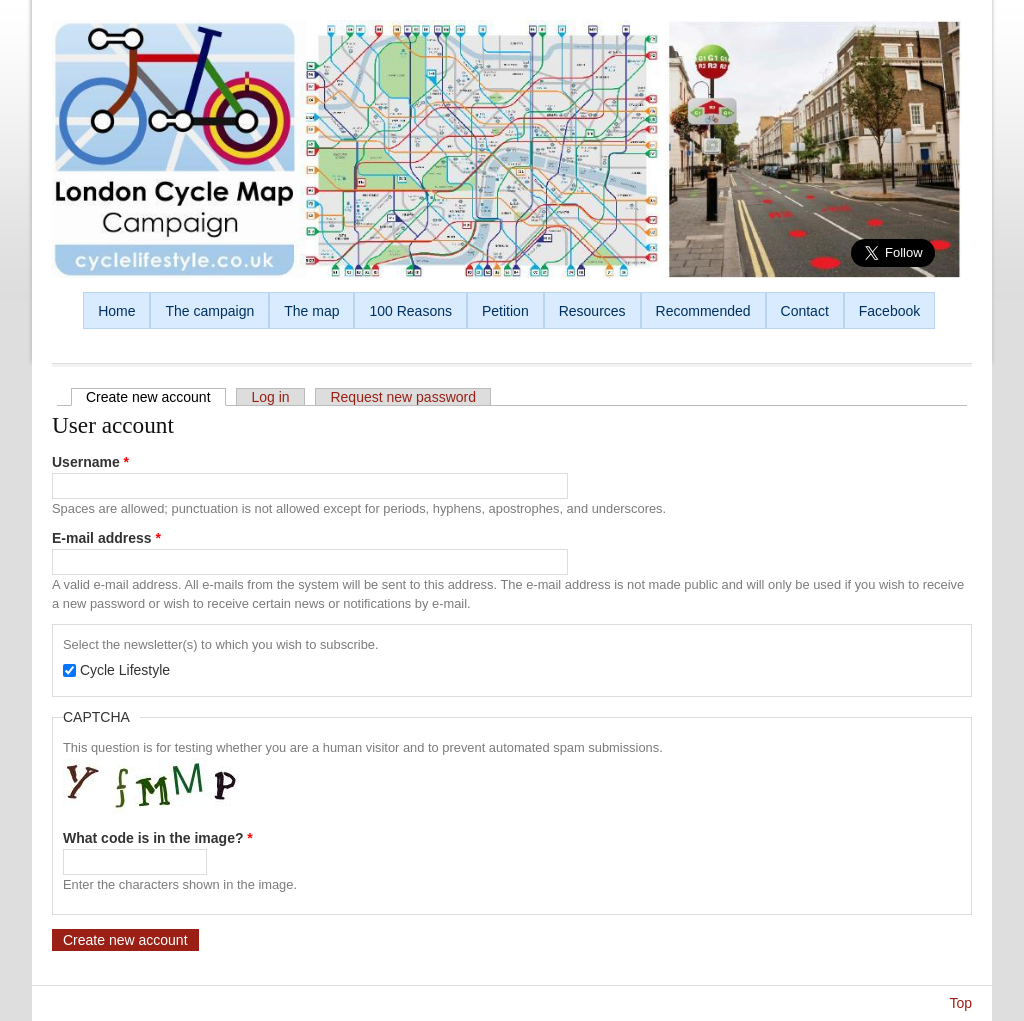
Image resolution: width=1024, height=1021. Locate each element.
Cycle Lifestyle (125, 670)
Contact (805, 311)
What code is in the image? (158, 838)
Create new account (156, 397)
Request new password (403, 397)
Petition (505, 311)
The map (311, 311)
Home (116, 311)
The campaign (209, 311)
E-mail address (106, 538)
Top (960, 1003)
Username (90, 462)
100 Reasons (410, 311)
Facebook (889, 311)
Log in (270, 397)
